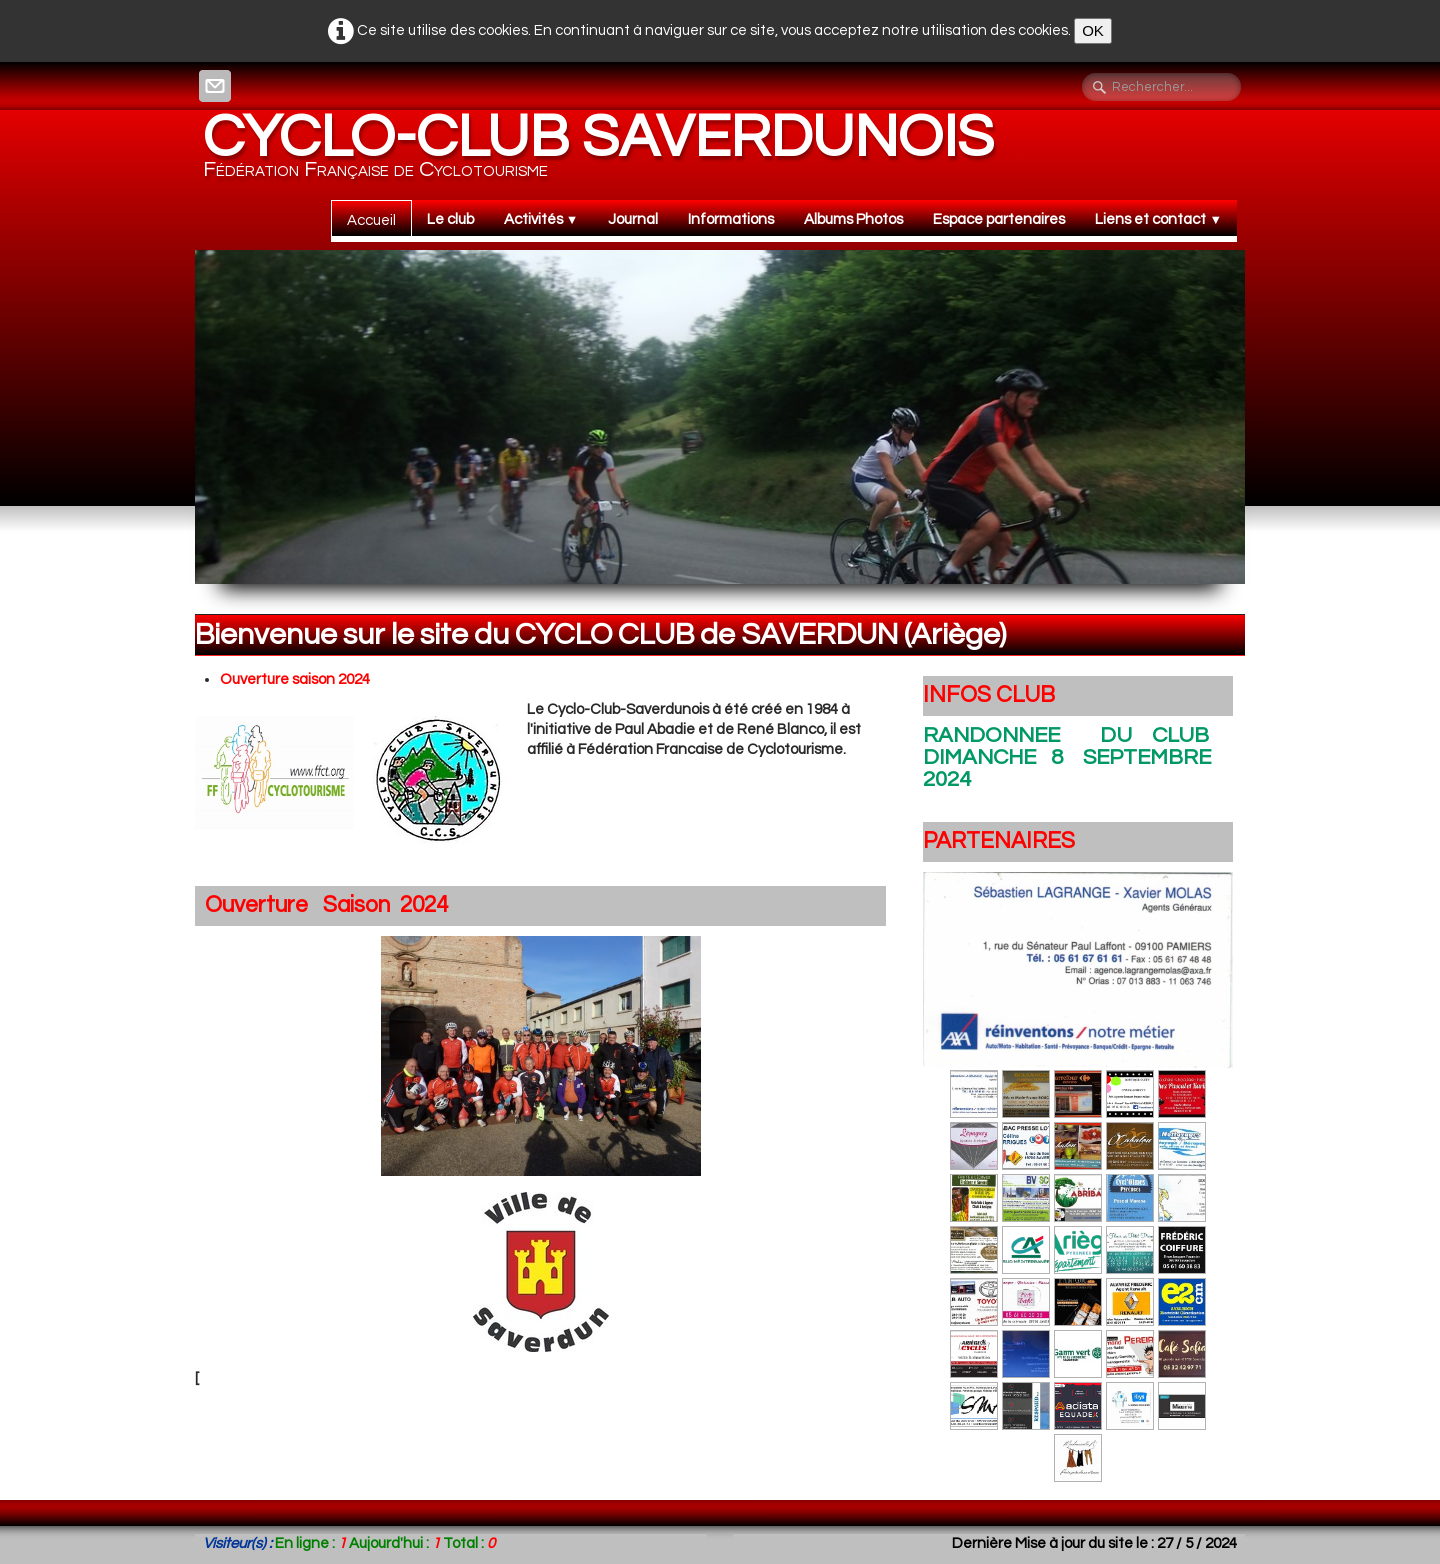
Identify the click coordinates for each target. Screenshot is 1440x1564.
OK (1093, 30)
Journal (633, 219)
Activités (541, 219)
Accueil (371, 220)
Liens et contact (1158, 219)
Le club (450, 219)
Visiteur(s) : (237, 1543)
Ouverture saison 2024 (295, 679)
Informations (731, 219)
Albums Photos (853, 219)
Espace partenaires (999, 219)
